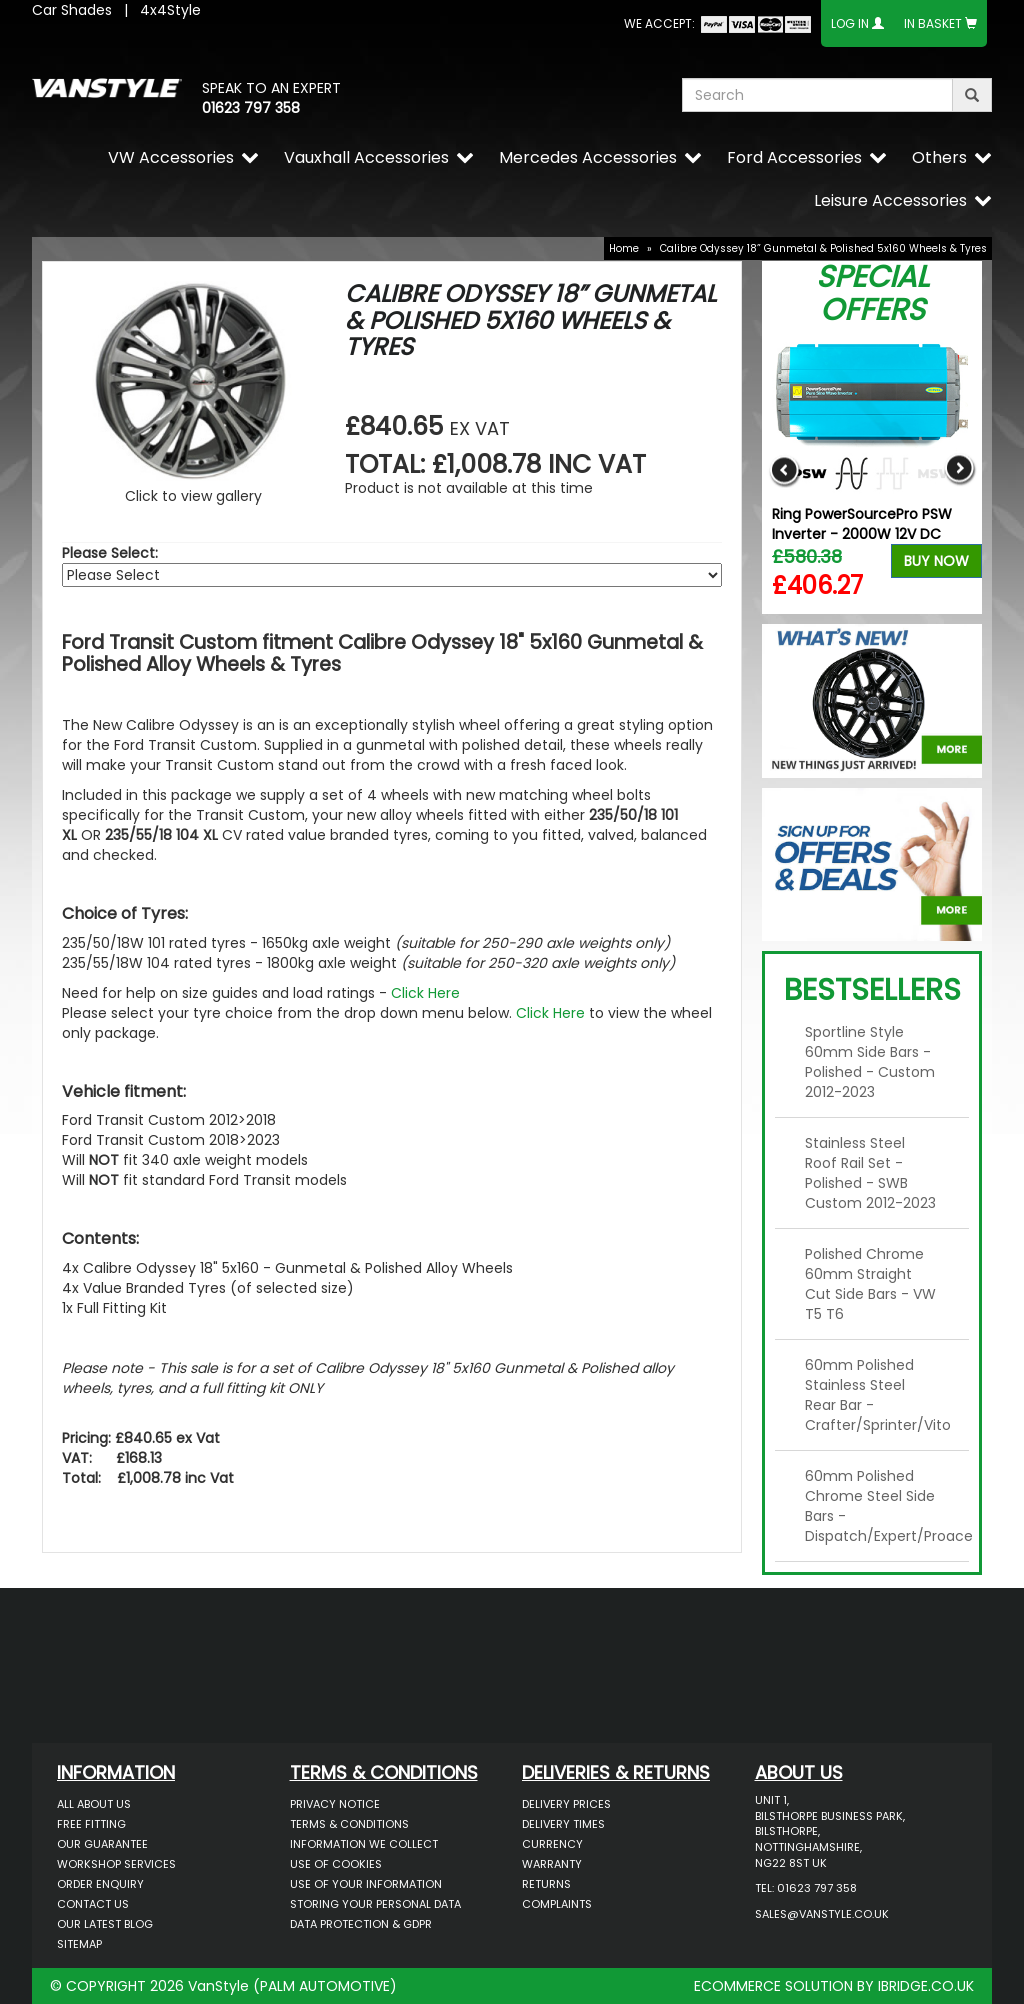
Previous (784, 470)
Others (939, 157)
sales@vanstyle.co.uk (822, 1914)
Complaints (557, 1904)
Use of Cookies (336, 1864)
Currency (552, 1844)
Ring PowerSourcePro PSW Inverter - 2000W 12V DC (862, 524)
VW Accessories (171, 157)
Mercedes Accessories (588, 157)
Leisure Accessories (890, 200)
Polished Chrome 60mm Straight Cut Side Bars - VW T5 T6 (870, 1284)
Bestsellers (872, 990)
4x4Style (170, 10)
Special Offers (872, 293)
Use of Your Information (366, 1884)
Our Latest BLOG (105, 1924)
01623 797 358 (251, 108)
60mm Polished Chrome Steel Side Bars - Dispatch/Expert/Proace (879, 1506)
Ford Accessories (794, 157)
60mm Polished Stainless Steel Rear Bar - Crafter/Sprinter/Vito (878, 1395)
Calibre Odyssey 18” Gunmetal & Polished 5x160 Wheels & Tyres (823, 248)
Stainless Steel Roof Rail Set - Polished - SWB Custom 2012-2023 (870, 1173)
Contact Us (93, 1904)
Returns (546, 1884)
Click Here (425, 993)
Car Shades (72, 10)
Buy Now (936, 561)
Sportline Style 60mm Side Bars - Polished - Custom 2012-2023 (870, 1062)
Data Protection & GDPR (361, 1924)
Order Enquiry (100, 1884)
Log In (850, 23)
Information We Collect (364, 1844)
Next (959, 470)
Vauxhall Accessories (366, 157)
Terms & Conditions (349, 1824)
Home (624, 248)
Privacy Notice (335, 1804)
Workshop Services (116, 1864)
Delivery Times (563, 1824)
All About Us (94, 1804)
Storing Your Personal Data (375, 1904)
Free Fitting (91, 1824)
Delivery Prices (566, 1804)
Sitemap (79, 1944)
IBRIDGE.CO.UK (926, 1986)
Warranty (552, 1864)
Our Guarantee (102, 1844)
